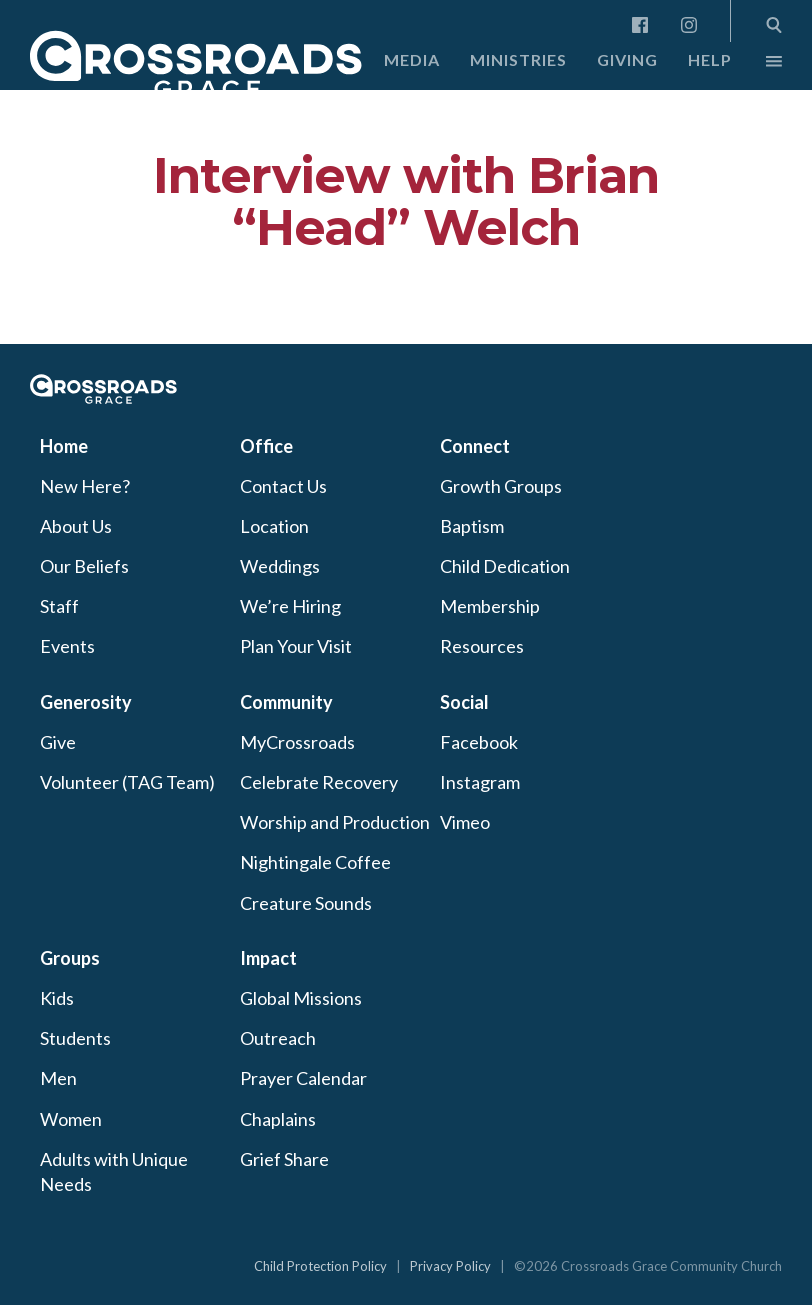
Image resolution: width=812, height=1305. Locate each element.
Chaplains (278, 1119)
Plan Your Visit (296, 646)
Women (71, 1119)
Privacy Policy (450, 1266)
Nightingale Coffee (315, 862)
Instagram (480, 782)
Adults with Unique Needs (114, 1171)
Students (75, 1038)
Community (286, 702)
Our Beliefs (84, 566)
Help (710, 59)
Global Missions (301, 998)
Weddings (280, 566)
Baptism (472, 526)
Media (412, 59)
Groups (70, 958)
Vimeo (465, 822)
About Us (76, 526)
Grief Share (284, 1159)
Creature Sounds (306, 903)
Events (67, 646)
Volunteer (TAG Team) (127, 782)
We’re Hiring (290, 606)
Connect (475, 446)
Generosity (86, 702)
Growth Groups (501, 486)
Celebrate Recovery (319, 782)
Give (58, 742)
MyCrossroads (297, 742)
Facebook (479, 742)
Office (266, 446)
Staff (59, 606)
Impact (268, 958)
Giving (627, 59)
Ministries (518, 59)
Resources (482, 646)
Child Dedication (505, 566)
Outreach (278, 1038)
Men (58, 1078)
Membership (490, 606)
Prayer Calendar (303, 1078)
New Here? (85, 486)
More (757, 66)
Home (64, 446)
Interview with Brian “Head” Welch (406, 201)
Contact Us (283, 486)
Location (274, 526)
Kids (57, 998)
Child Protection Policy (320, 1266)
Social (464, 702)
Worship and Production (335, 822)
